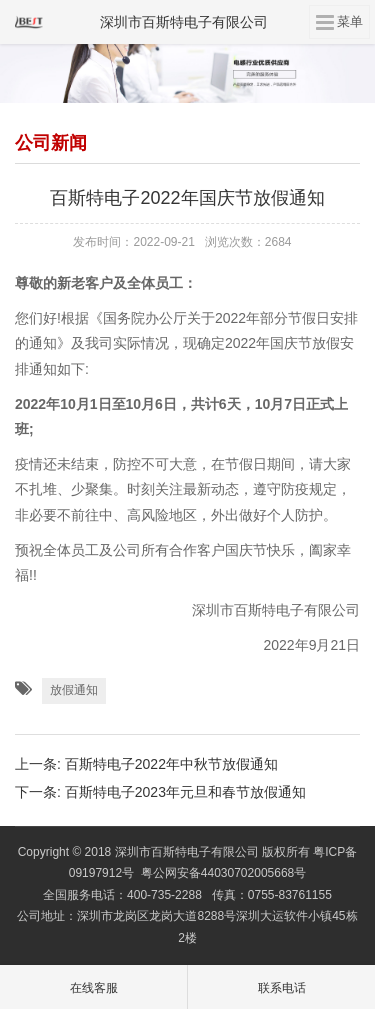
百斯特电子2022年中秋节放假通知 (171, 764)
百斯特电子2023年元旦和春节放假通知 (185, 792)
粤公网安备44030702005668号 (223, 873)
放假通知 (74, 690)
